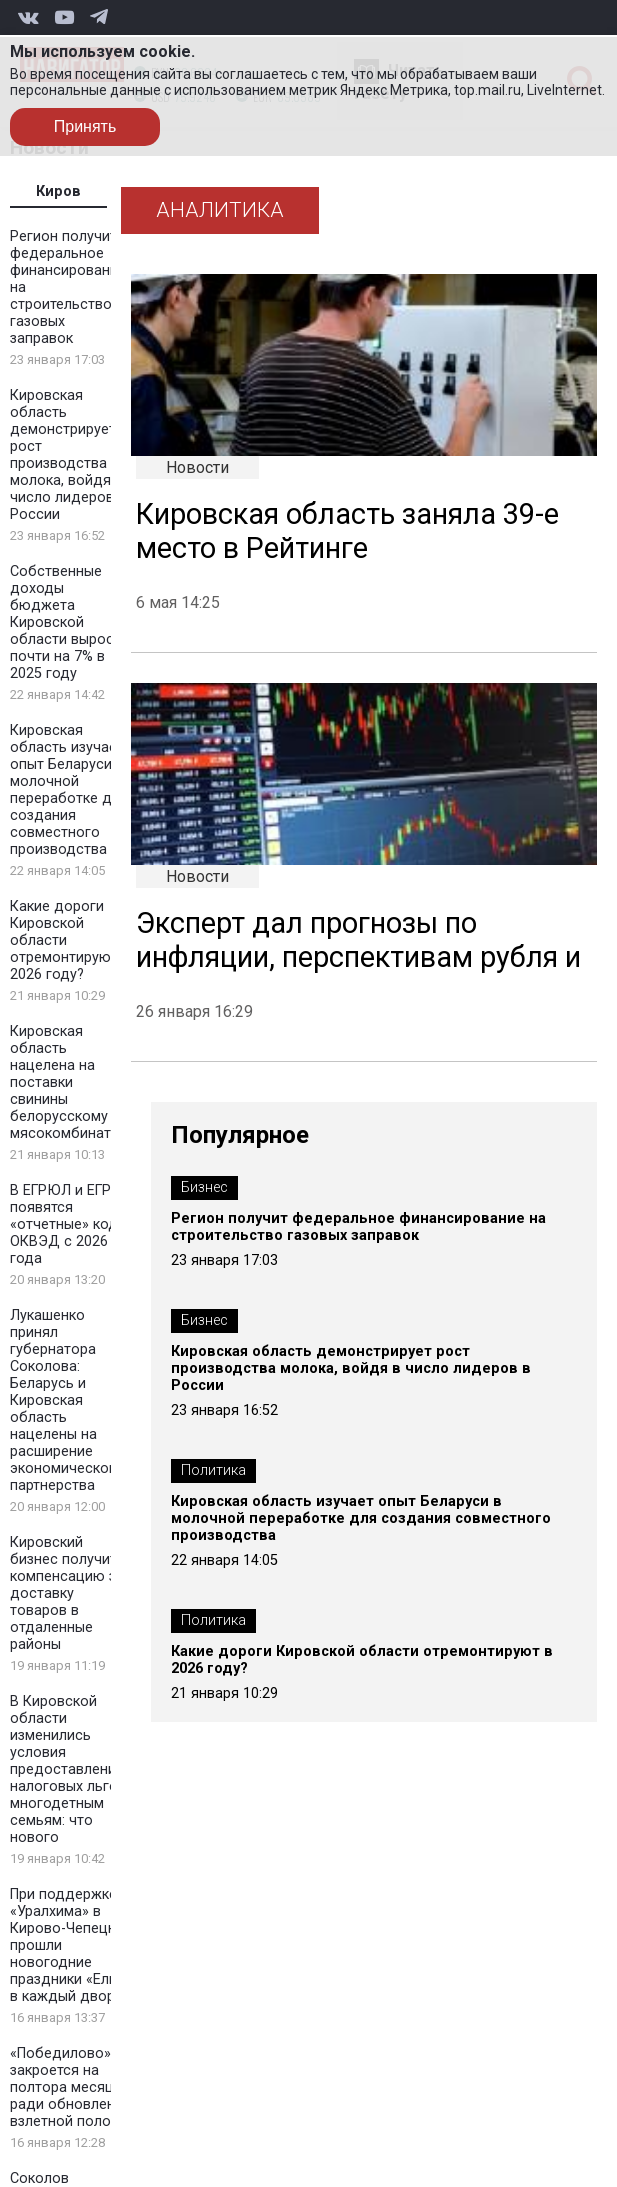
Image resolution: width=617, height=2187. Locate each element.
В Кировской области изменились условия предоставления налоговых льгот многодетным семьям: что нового (67, 1769)
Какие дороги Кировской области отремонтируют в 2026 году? (362, 1660)
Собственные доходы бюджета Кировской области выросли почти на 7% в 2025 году (70, 622)
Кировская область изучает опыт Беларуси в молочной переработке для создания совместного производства (69, 790)
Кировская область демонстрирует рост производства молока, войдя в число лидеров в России (68, 455)
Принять (85, 126)
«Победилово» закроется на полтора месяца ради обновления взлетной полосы (70, 2087)
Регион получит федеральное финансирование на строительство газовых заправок (358, 1227)
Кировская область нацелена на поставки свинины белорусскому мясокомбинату (64, 1082)
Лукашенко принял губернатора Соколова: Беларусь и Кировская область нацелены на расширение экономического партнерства (67, 1400)
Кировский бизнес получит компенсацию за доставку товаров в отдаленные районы (67, 1593)
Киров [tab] (58, 191)
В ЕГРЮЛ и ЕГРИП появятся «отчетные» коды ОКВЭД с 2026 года (69, 1224)
